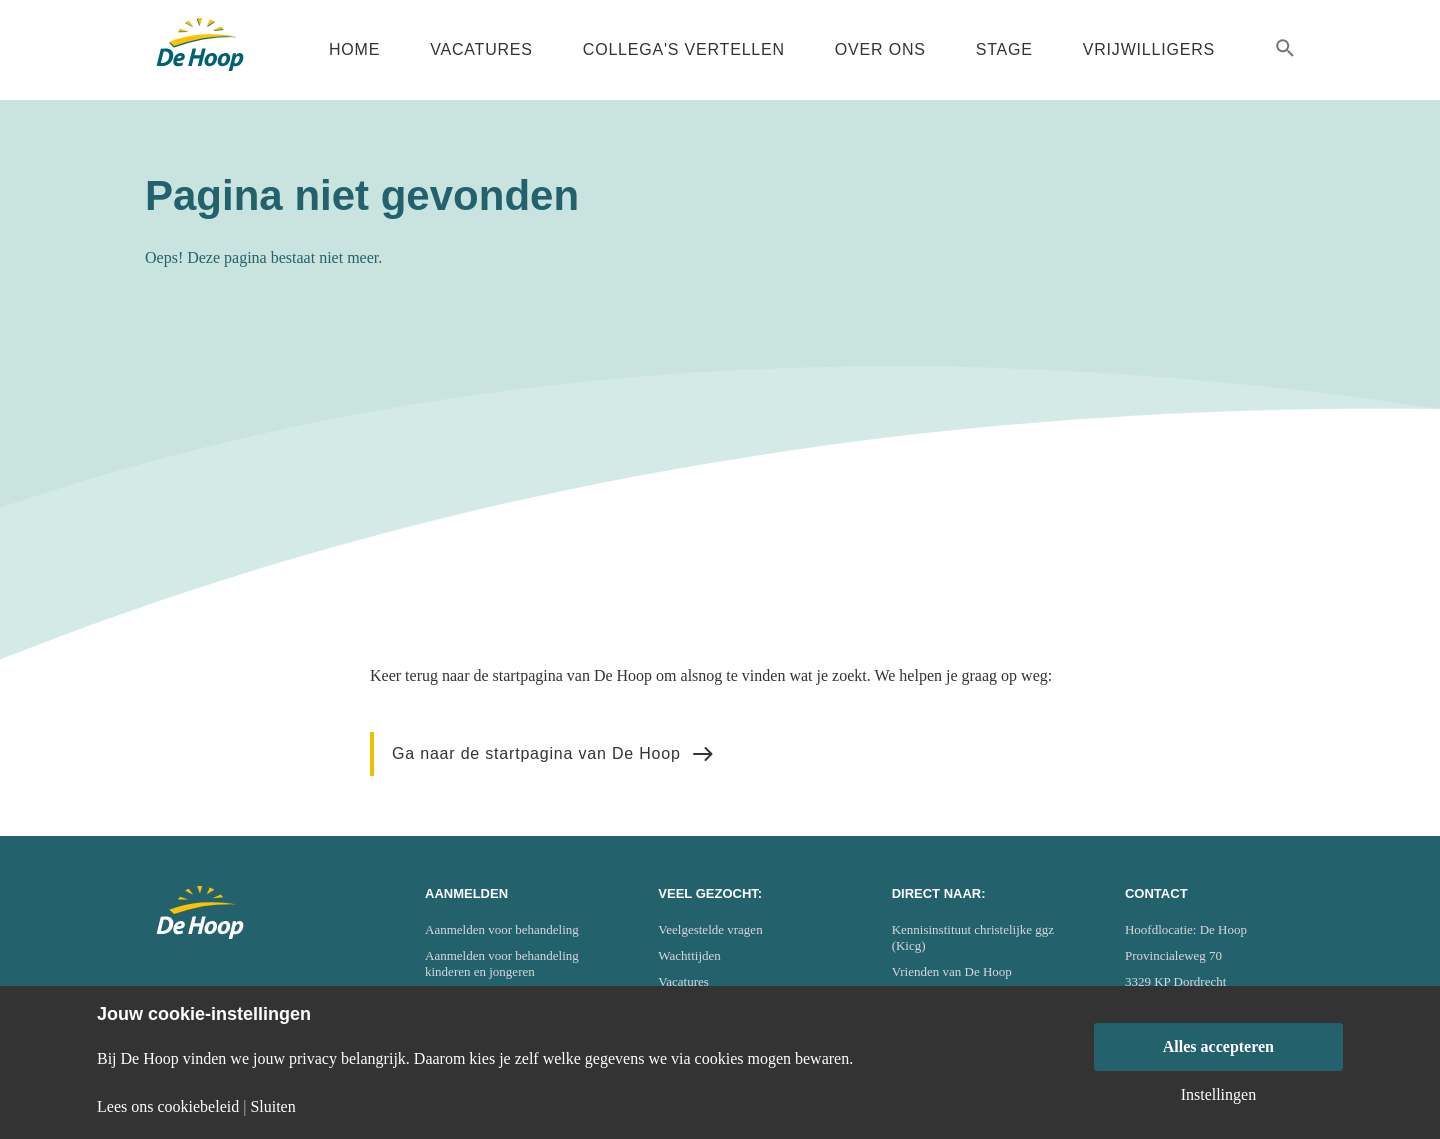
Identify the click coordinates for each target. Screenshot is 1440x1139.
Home (354, 49)
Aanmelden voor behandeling (502, 929)
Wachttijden (689, 955)
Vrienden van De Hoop (952, 971)
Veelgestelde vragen (710, 929)
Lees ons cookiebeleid (168, 1107)
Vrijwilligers (1149, 49)
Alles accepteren (1218, 1046)
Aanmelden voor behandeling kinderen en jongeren (502, 963)
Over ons (880, 49)
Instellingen (1219, 1095)
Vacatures (481, 49)
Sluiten (272, 1107)
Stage (1004, 49)
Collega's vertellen (684, 49)
